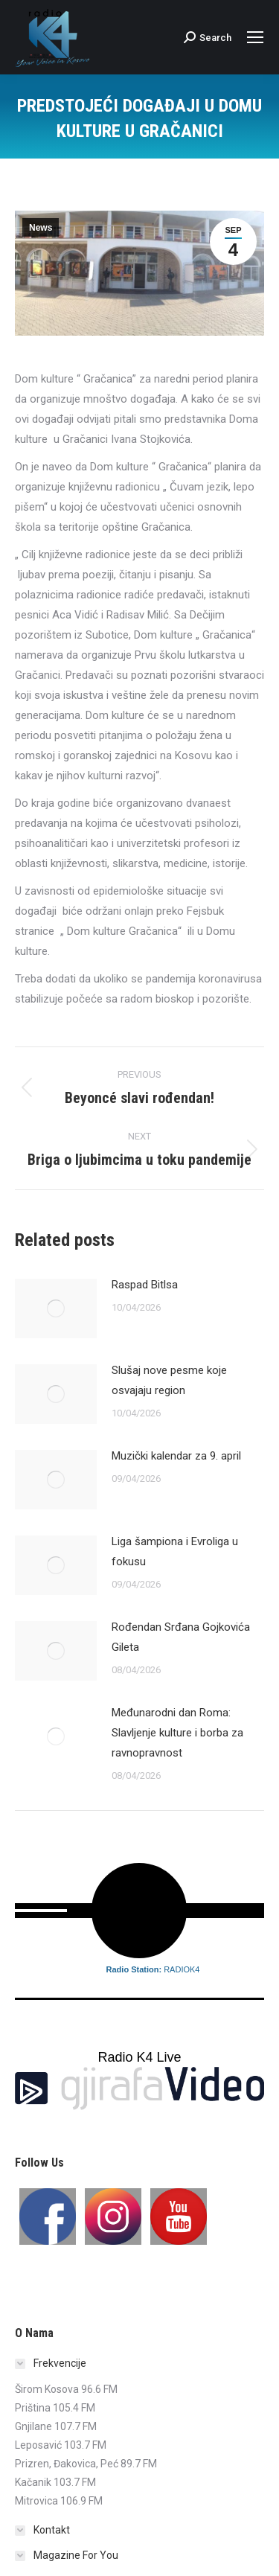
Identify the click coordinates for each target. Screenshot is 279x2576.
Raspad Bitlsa (145, 1284)
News (40, 228)
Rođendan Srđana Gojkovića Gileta (181, 1637)
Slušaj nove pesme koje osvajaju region (169, 1380)
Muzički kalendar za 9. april (176, 1456)
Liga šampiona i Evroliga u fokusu (175, 1551)
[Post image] (56, 1308)
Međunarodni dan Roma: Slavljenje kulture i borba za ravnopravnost (177, 1733)
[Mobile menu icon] (255, 37)
